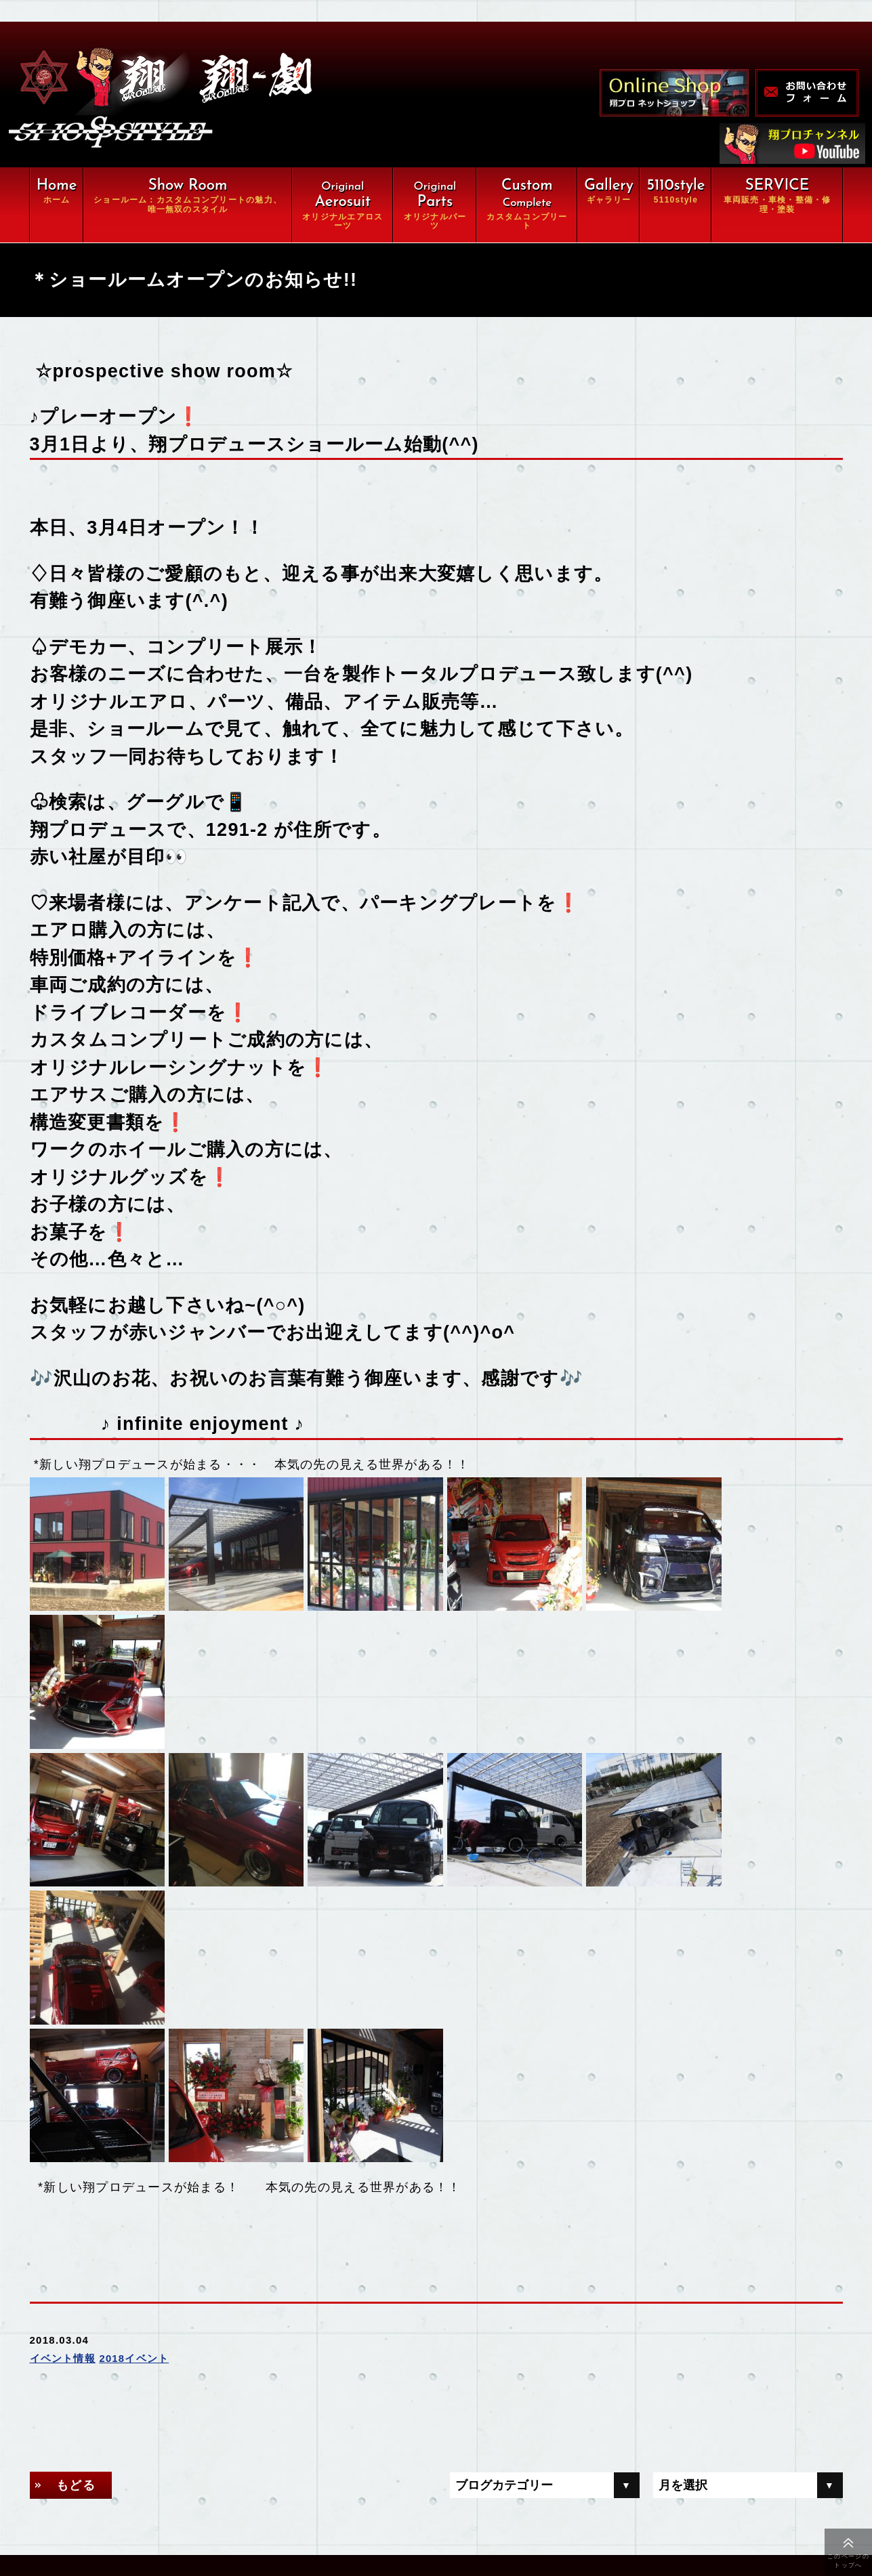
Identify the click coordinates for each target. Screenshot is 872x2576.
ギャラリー (141, 2469)
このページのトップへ (848, 2561)
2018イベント (134, 2074)
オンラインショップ (314, 2469)
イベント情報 (63, 2074)
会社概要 (136, 2497)
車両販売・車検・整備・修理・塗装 (203, 2441)
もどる (76, 2201)
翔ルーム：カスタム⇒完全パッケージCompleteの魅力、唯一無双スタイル (255, 2351)
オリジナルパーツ (309, 2386)
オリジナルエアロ (157, 2386)
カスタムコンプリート (168, 2414)
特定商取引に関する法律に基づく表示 (203, 2525)
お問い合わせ (299, 2497)
